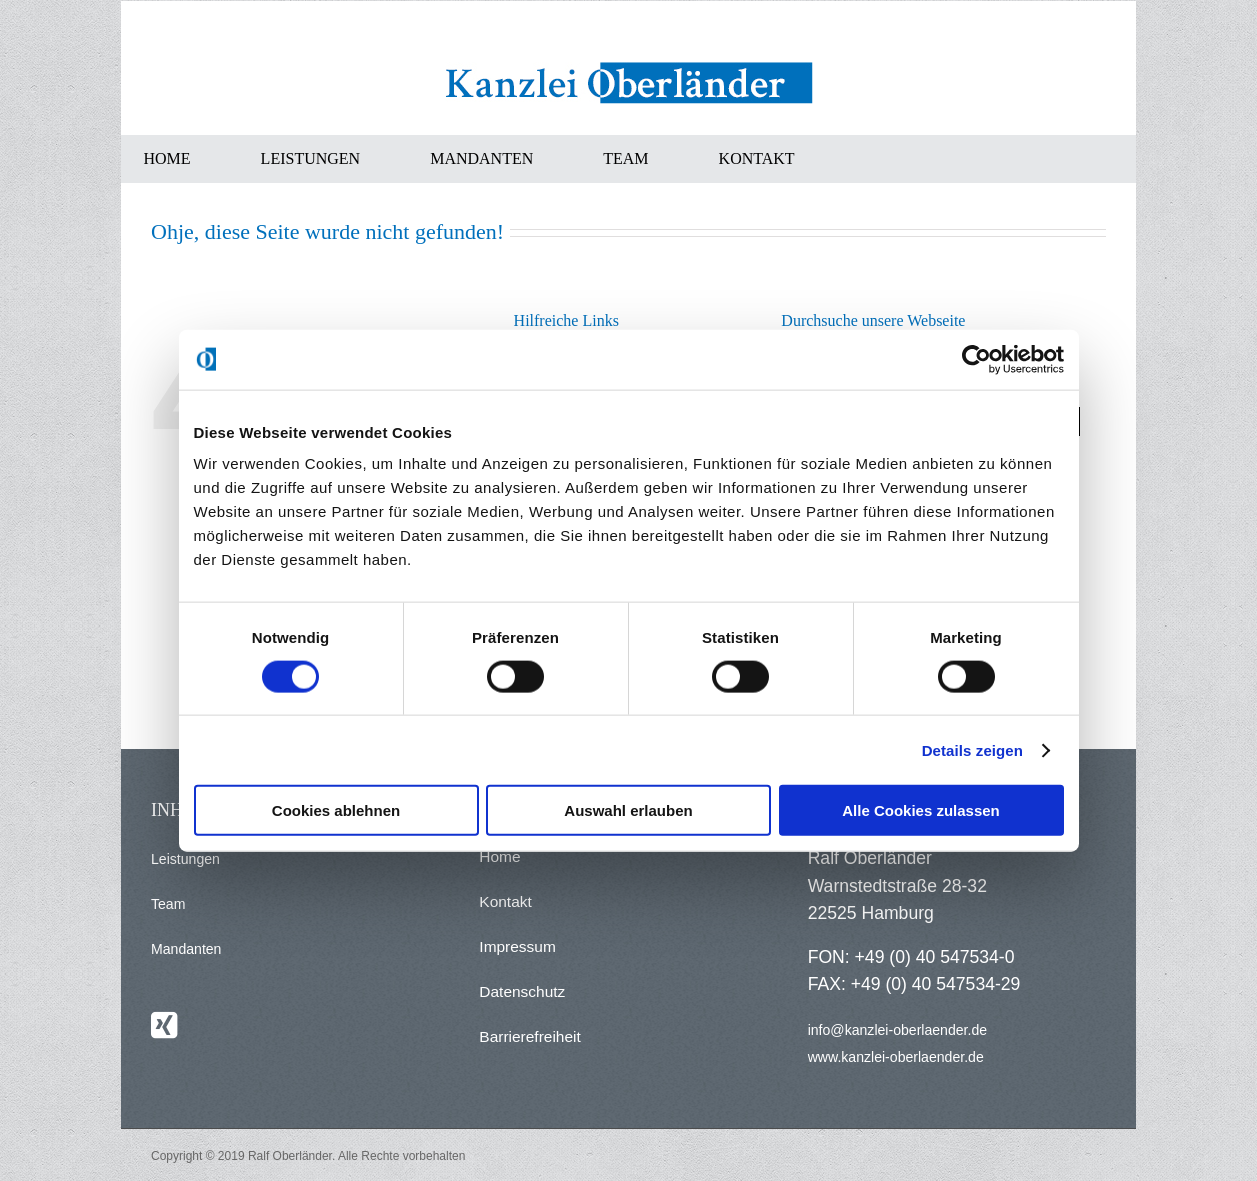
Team (168, 904)
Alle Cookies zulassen (921, 810)
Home (499, 856)
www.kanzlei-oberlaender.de (896, 1057)
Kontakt (505, 901)
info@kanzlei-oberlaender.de (897, 1030)
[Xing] (164, 1025)
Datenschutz (522, 991)
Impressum (517, 946)
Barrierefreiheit (529, 1036)
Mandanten (186, 949)
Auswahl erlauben (628, 810)
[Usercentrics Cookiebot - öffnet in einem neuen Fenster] (976, 359)
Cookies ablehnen (336, 810)
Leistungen (185, 859)
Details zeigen (972, 749)
